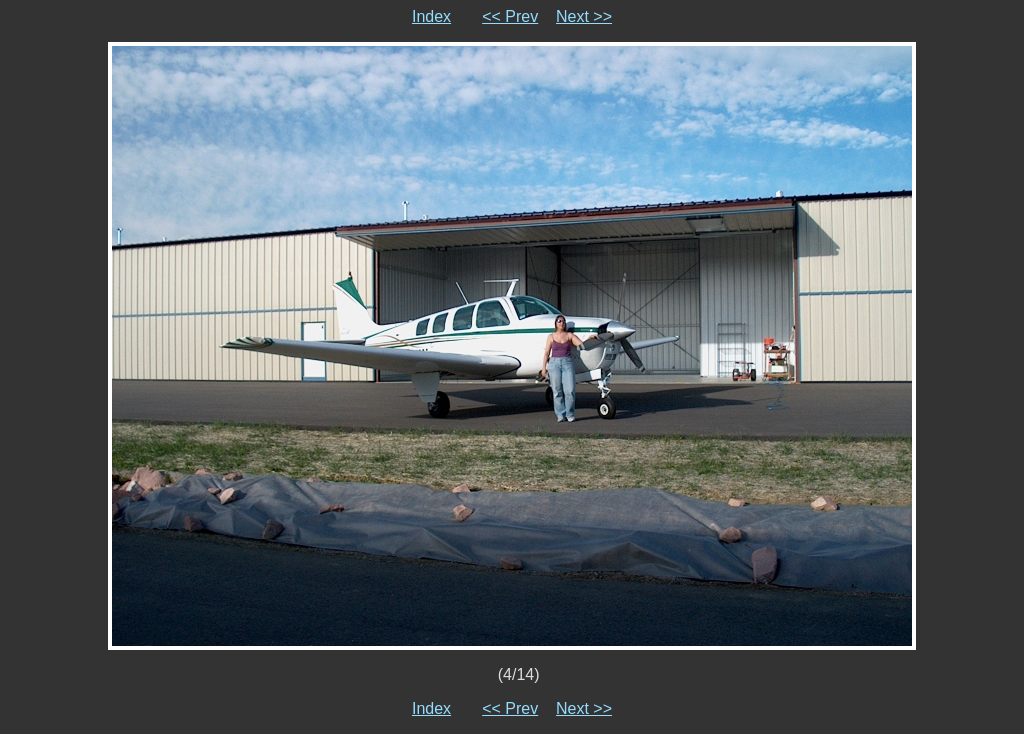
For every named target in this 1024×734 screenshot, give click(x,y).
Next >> (584, 16)
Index (431, 16)
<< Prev (510, 16)
